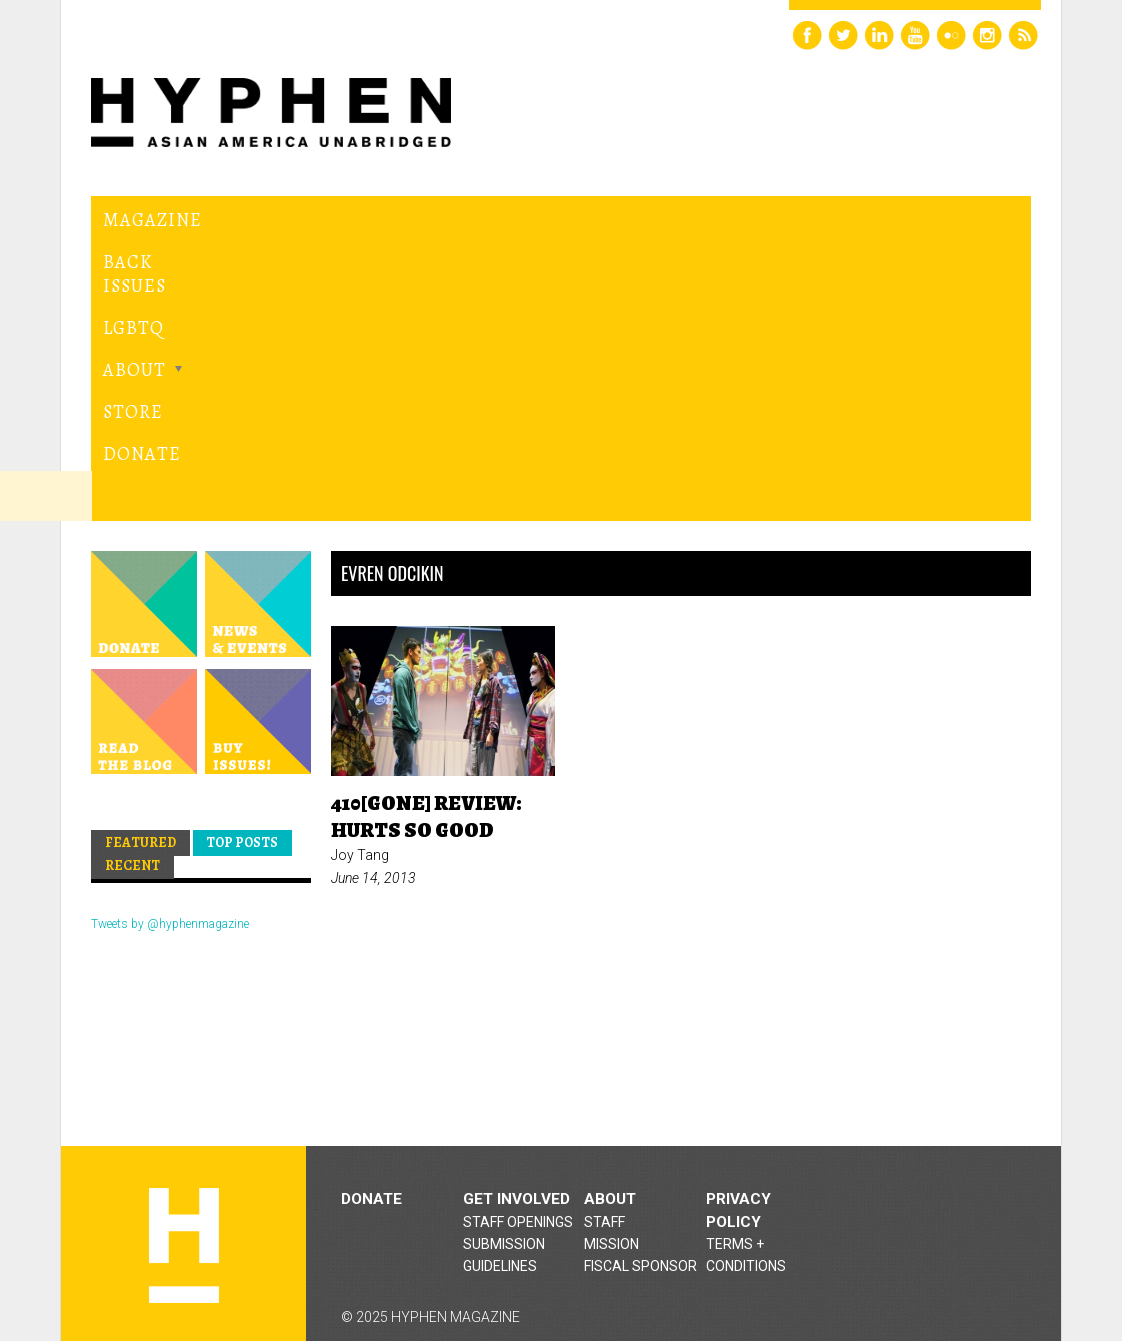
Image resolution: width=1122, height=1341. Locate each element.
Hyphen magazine (184, 1012)
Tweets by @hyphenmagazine (170, 691)
